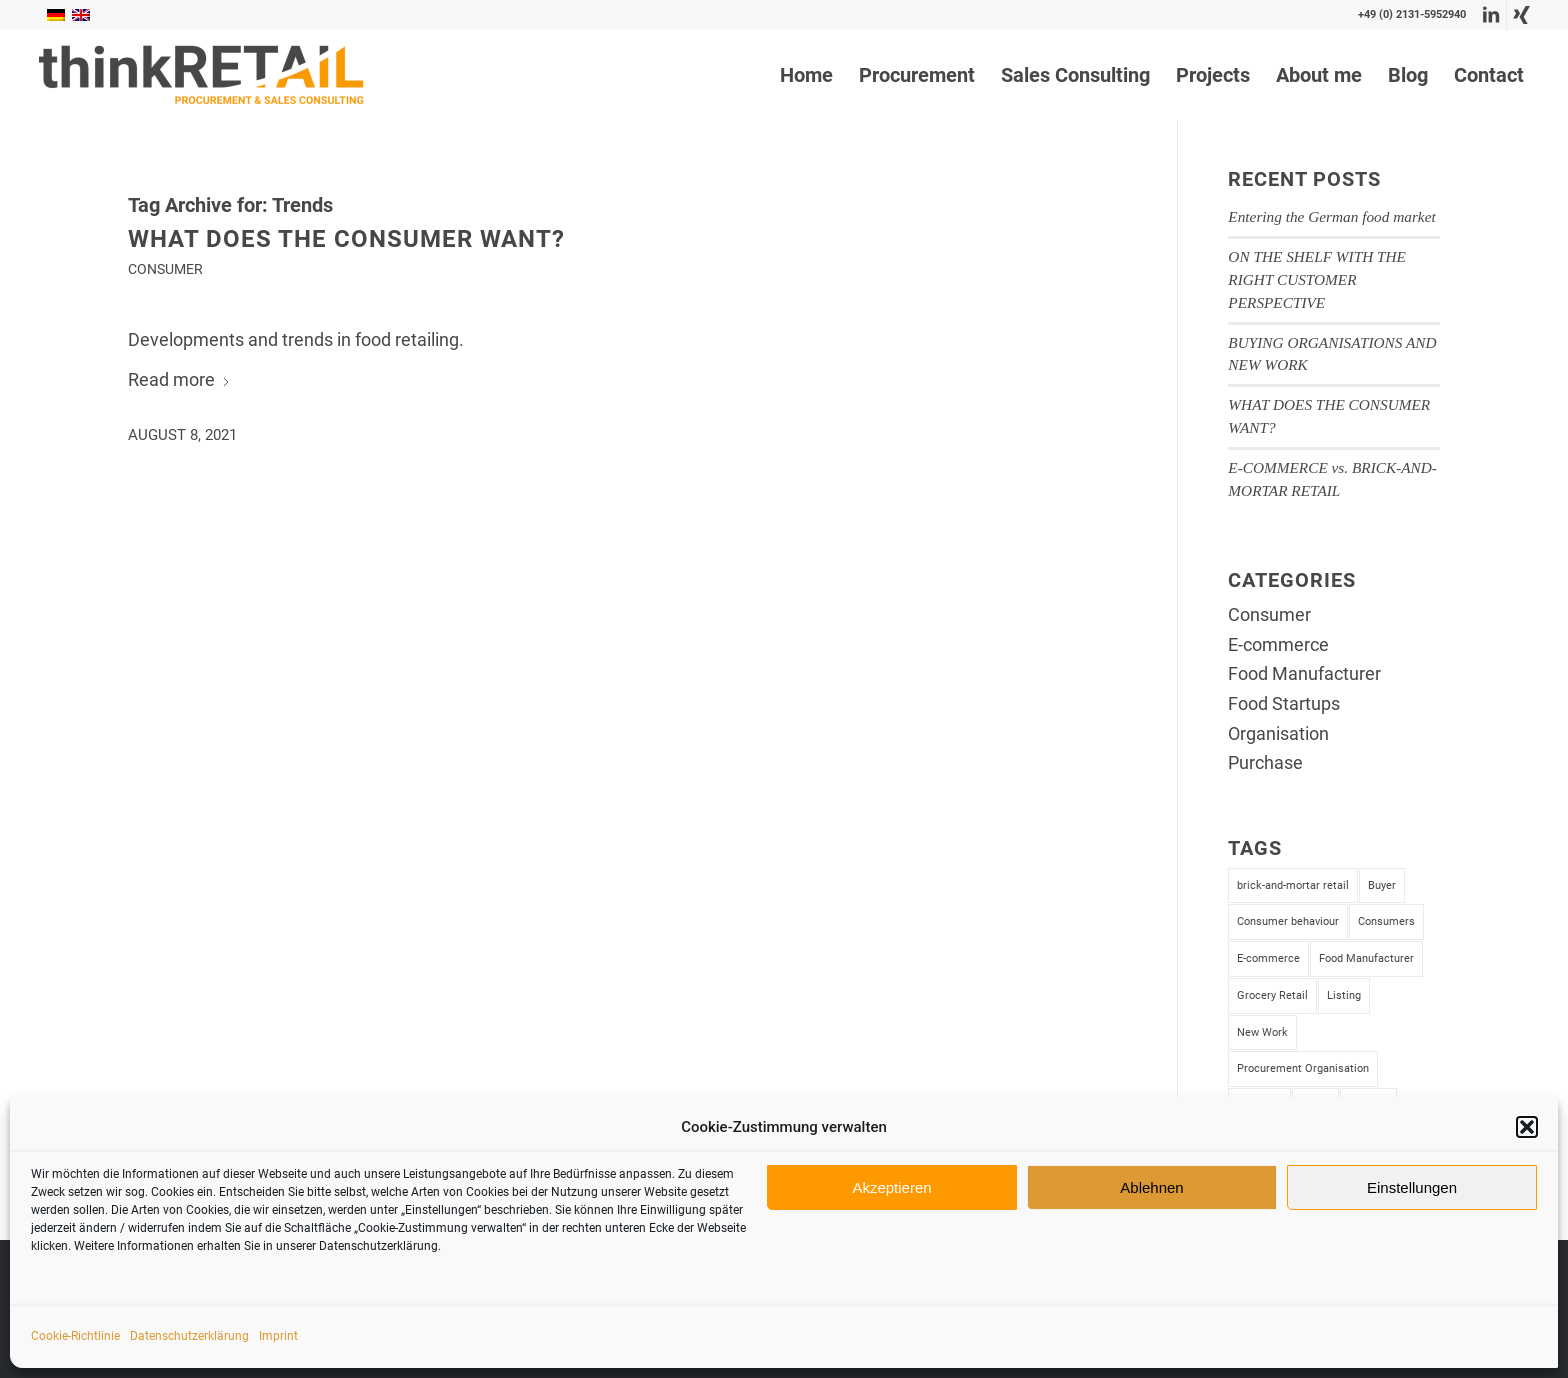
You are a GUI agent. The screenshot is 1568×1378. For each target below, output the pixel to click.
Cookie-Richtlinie (75, 1336)
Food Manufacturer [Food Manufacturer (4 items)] (1366, 958)
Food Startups (1284, 703)
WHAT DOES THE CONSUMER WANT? (346, 239)
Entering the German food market (1331, 216)
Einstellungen (1412, 1187)
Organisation (1278, 733)
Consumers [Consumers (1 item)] (1386, 921)
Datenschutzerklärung (189, 1336)
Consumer (165, 269)
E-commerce (1278, 644)
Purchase (1265, 762)
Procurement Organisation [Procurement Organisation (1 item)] (1303, 1068)
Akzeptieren (891, 1187)
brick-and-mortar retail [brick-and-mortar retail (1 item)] (1293, 885)
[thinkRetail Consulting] (201, 75)
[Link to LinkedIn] (1491, 15)
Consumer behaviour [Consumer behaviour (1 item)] (1288, 921)
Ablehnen (1151, 1187)
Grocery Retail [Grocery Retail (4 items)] (1272, 995)
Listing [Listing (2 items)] (1344, 995)
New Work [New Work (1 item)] (1262, 1032)
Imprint (278, 1336)
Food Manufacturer (1304, 673)
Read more (179, 379)
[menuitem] (806, 75)
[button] (1527, 1127)
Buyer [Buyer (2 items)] (1382, 885)
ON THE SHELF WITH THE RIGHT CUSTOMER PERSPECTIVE (1317, 279)
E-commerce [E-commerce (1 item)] (1268, 958)
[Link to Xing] (1522, 15)
